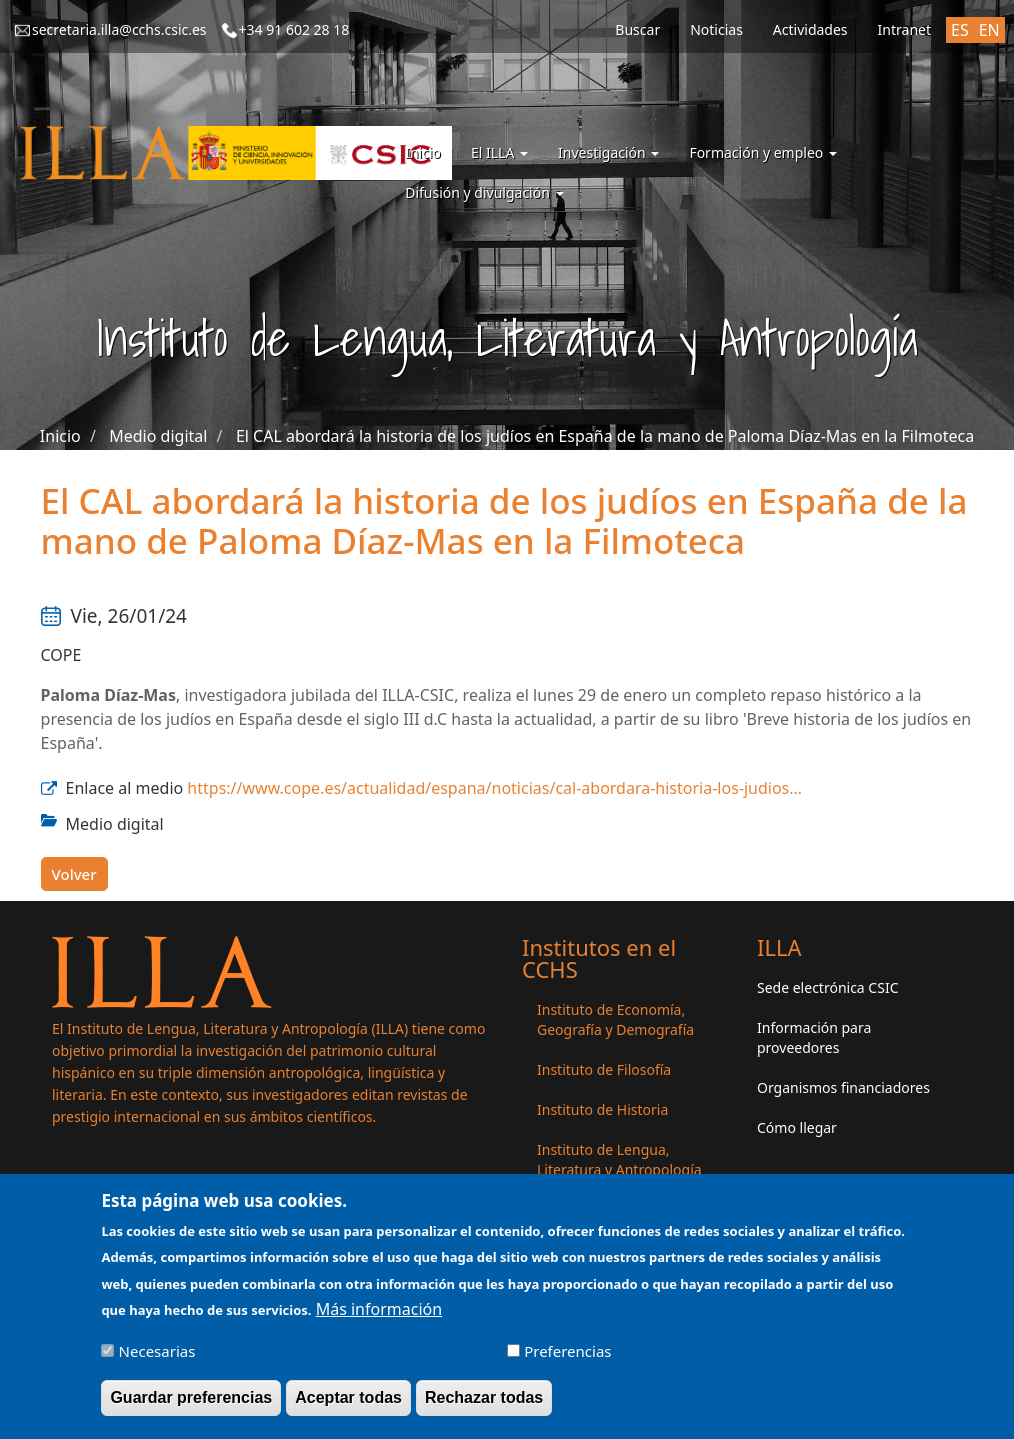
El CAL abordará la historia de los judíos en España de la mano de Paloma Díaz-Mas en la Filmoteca (605, 436)
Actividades (810, 29)
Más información (379, 1317)
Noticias (716, 29)
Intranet (904, 29)
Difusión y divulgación (484, 192)
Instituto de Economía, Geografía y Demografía (615, 1019)
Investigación (608, 152)
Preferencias (567, 1359)
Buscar (637, 29)
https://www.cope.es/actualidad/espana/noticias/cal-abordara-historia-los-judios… (494, 788)
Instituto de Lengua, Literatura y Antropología (619, 1159)
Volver (74, 874)
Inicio (423, 152)
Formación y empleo (763, 152)
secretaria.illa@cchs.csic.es (119, 29)
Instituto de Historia (602, 1109)
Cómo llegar (797, 1127)
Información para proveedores (814, 1037)
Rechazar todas (484, 1405)
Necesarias (157, 1359)
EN (989, 30)
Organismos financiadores (843, 1087)
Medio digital (158, 436)
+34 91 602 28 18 (294, 29)
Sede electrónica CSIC (827, 987)
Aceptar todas (348, 1405)
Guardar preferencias (191, 1405)
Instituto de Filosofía (604, 1069)
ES (960, 30)
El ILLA (499, 152)
